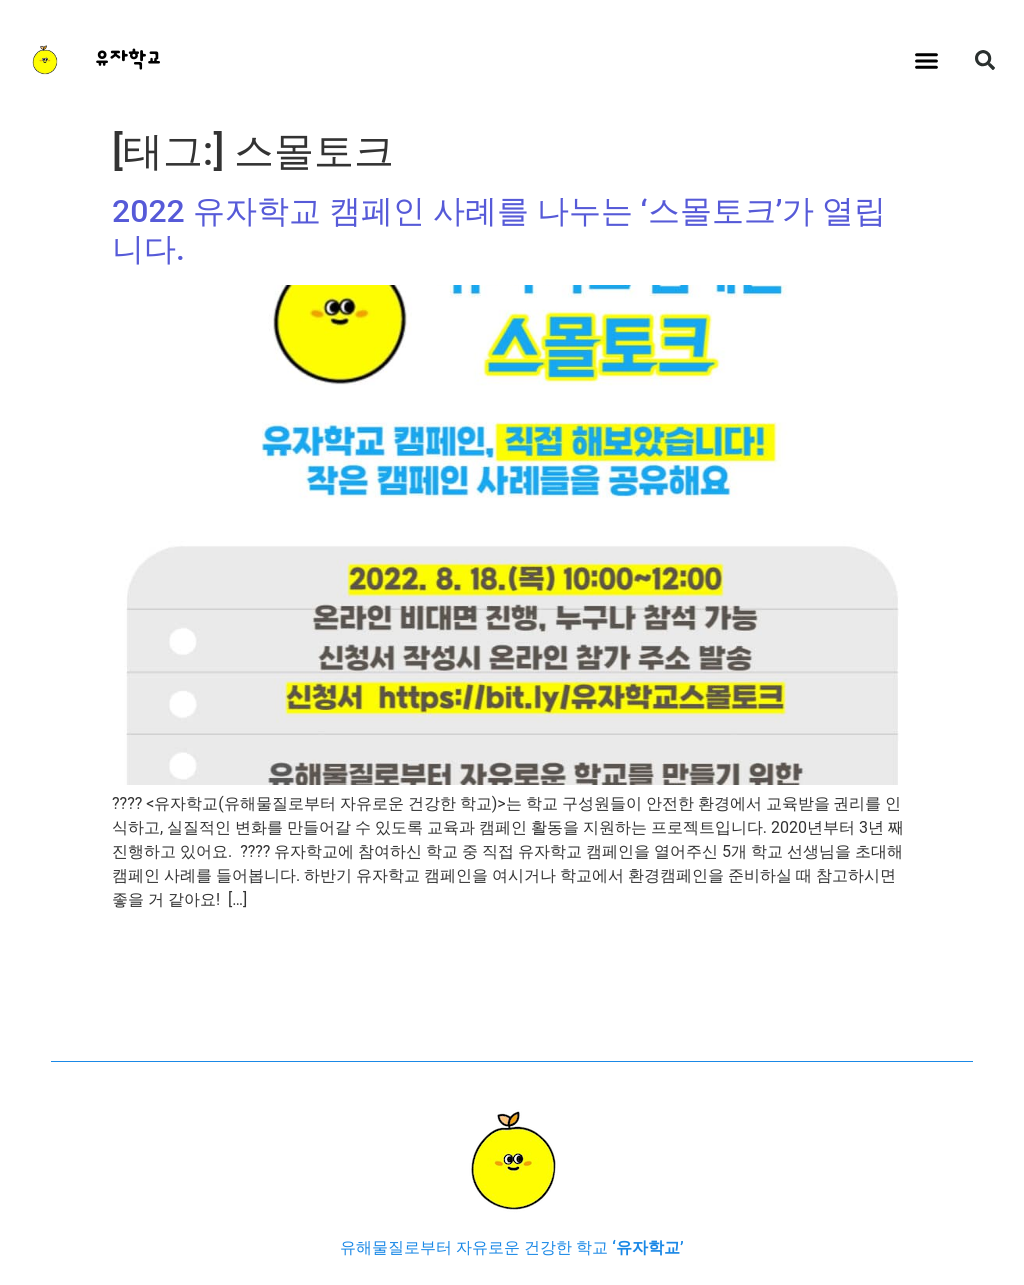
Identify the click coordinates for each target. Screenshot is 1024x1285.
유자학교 (128, 60)
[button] (926, 60)
